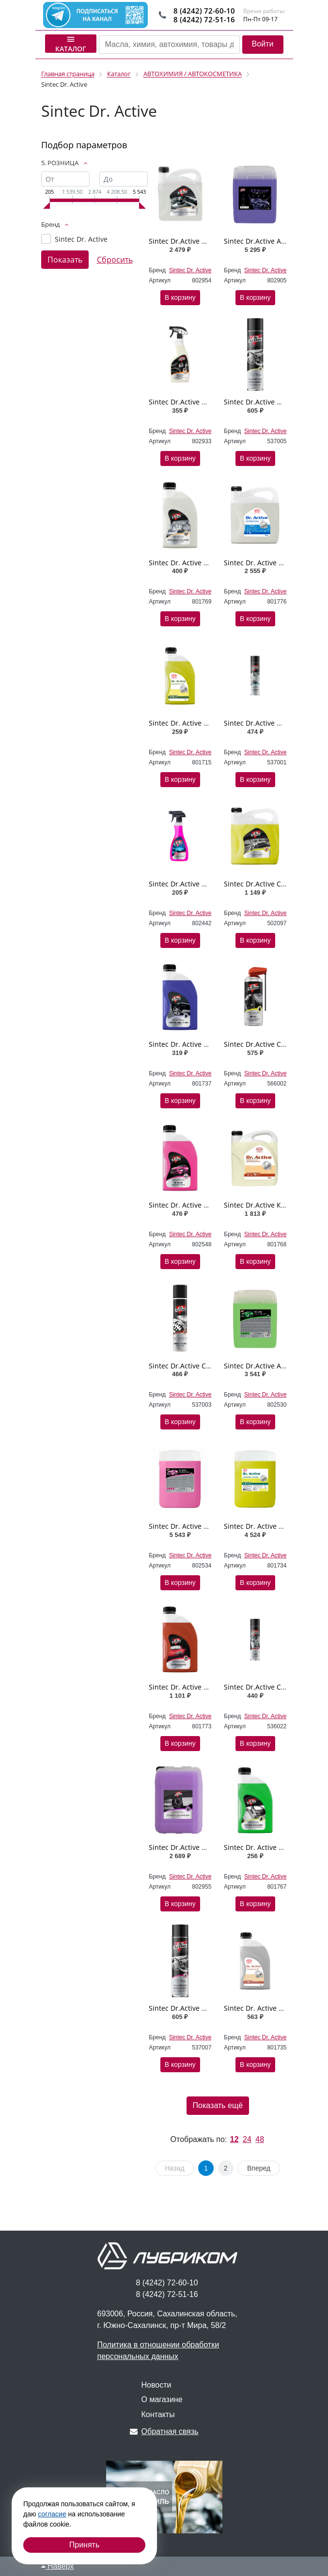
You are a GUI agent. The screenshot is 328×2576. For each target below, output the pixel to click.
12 (234, 2139)
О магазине (162, 2399)
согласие (52, 2514)
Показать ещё (218, 2105)
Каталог (70, 43)
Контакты (158, 2414)
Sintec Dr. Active (81, 239)
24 (247, 2139)
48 (259, 2139)
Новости (156, 2385)
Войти (263, 44)
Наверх (57, 2566)
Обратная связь (164, 2431)
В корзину (180, 297)
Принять (84, 2545)
